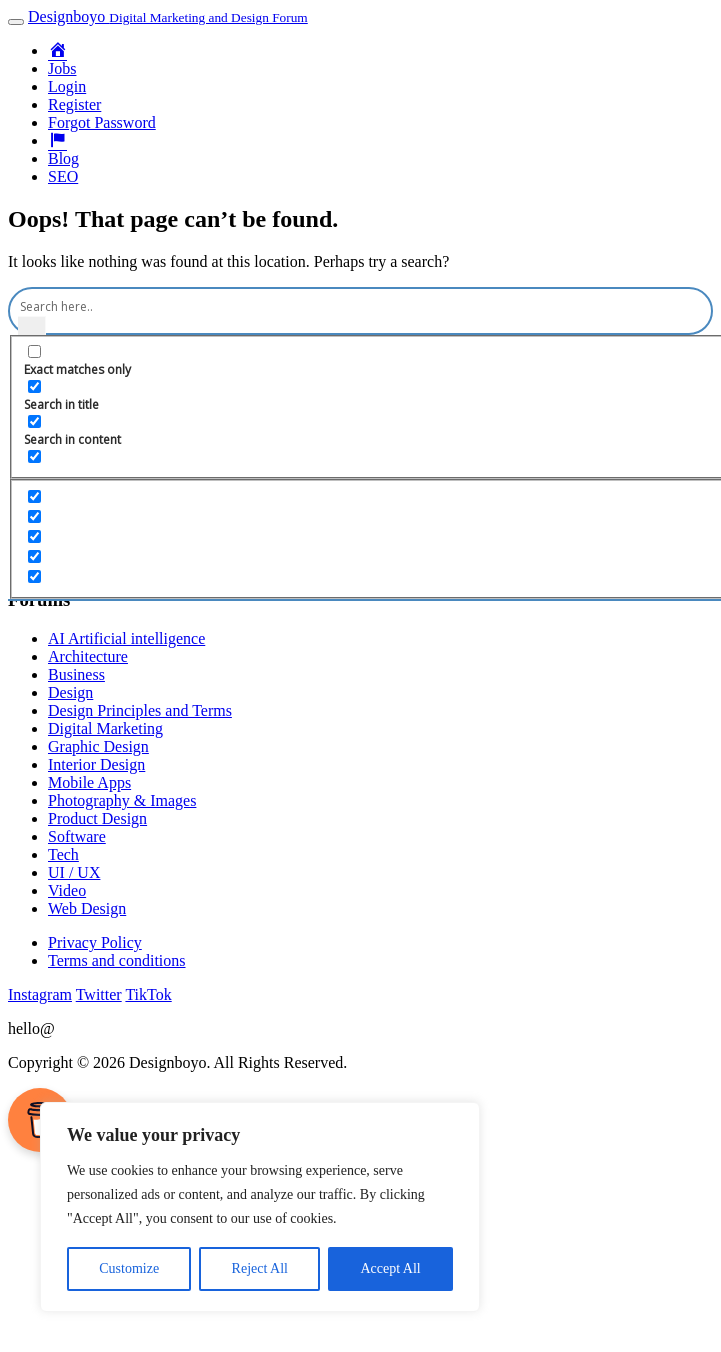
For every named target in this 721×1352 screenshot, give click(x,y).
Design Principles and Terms (140, 710)
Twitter (99, 994)
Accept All (390, 1268)
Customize (129, 1268)
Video (67, 890)
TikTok (148, 994)
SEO (63, 176)
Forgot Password (102, 122)
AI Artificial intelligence (126, 638)
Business (76, 674)
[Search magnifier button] (32, 330)
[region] (260, 1207)
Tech (63, 854)
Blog (63, 158)
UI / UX (74, 872)
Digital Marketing (105, 728)
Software (77, 836)
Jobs (62, 68)
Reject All (260, 1268)
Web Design (87, 908)
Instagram (40, 994)
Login (67, 86)
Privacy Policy (95, 942)
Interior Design (96, 764)
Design (70, 692)
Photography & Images (122, 800)
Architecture (88, 656)
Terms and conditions (117, 960)
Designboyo (168, 16)
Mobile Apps (89, 782)
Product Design (97, 818)
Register (74, 104)
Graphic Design (98, 746)
